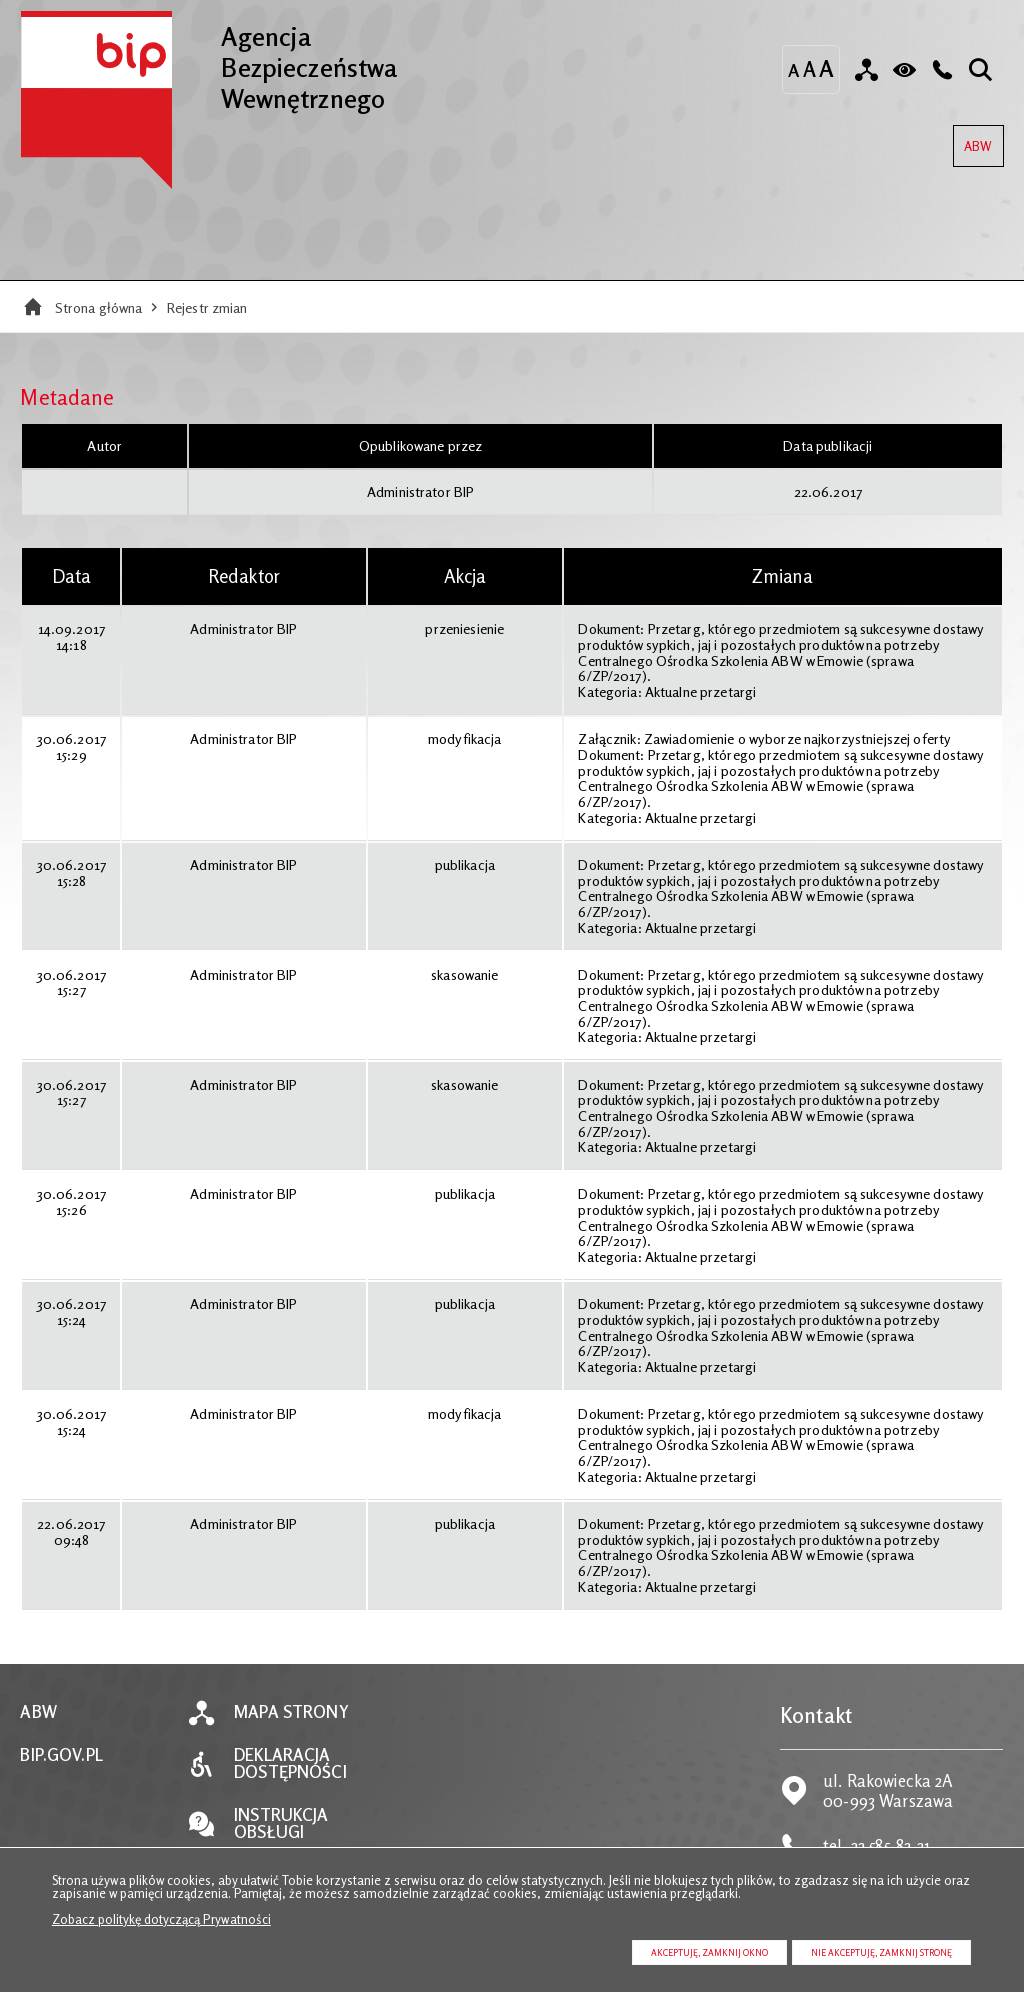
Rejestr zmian (207, 307)
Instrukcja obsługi (281, 1824)
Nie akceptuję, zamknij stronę (881, 1952)
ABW (972, 139)
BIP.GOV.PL (61, 1755)
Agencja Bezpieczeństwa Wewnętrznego (208, 62)
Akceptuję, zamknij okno (709, 1952)
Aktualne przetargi (700, 691)
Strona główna (99, 307)
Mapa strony (291, 1712)
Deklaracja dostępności (290, 1764)
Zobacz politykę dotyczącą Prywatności (161, 1919)
